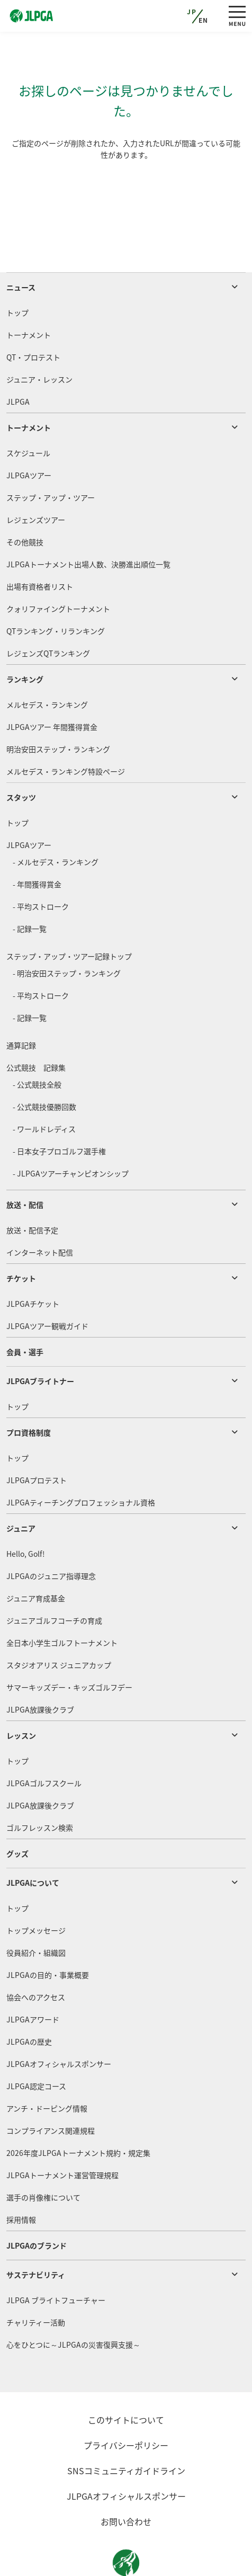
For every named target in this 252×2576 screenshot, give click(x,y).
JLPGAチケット (32, 1263)
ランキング (24, 639)
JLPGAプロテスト (36, 1439)
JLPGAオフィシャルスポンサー (58, 2023)
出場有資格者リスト (39, 546)
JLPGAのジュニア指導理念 (51, 1535)
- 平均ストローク (41, 866)
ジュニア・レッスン (39, 339)
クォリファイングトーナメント (58, 568)
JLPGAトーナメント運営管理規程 (62, 2134)
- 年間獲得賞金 (37, 844)
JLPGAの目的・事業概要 (47, 1934)
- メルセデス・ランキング (55, 821)
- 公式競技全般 (37, 1044)
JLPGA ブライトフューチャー (55, 2259)
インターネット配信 (39, 1212)
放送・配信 (24, 1164)
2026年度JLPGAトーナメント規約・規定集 (78, 2112)
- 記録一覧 (30, 888)
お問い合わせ (126, 2481)
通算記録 (21, 1005)
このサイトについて (126, 2379)
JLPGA (18, 361)
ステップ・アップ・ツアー (50, 457)
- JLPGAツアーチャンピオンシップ (71, 1133)
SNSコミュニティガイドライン (126, 2430)
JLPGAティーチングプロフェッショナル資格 (80, 1462)
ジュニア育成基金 (35, 1558)
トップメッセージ (36, 1890)
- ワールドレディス (44, 1088)
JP (191, 11)
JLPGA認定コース (36, 2045)
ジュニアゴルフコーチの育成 (54, 1580)
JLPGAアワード (32, 1979)
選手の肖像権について (43, 2157)
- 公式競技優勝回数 (44, 1066)
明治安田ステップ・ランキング (58, 708)
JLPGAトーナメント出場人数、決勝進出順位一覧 (88, 524)
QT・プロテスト (33, 316)
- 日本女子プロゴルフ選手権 (59, 1111)
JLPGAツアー (28, 435)
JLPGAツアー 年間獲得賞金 (51, 686)
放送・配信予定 (32, 1189)
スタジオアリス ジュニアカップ (58, 1624)
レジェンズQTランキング (48, 613)
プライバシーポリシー (126, 2405)
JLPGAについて (32, 1842)
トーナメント (28, 294)
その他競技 (24, 501)
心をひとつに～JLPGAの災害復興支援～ (73, 2304)
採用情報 (21, 2179)
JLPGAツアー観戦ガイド (47, 1285)
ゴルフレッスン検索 (39, 1787)
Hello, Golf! (25, 1513)
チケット (21, 1238)
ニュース (20, 247)
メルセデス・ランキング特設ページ (65, 731)
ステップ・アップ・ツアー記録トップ (69, 916)
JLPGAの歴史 (29, 2001)
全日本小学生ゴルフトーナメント (62, 1602)
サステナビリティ (35, 2234)
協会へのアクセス (35, 1956)
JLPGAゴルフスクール (44, 1742)
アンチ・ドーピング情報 (46, 2068)
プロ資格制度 (28, 1392)
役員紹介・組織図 (36, 1912)
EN (204, 20)
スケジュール (28, 412)
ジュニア (20, 1488)
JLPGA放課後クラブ (40, 1669)
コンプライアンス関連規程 (50, 2090)
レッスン (21, 1695)
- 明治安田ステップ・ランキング (67, 933)
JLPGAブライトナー (40, 1340)
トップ (17, 272)
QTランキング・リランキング (55, 590)
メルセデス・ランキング (47, 664)
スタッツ (21, 757)
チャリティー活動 (35, 2282)
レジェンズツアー (35, 479)
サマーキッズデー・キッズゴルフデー (69, 1647)
